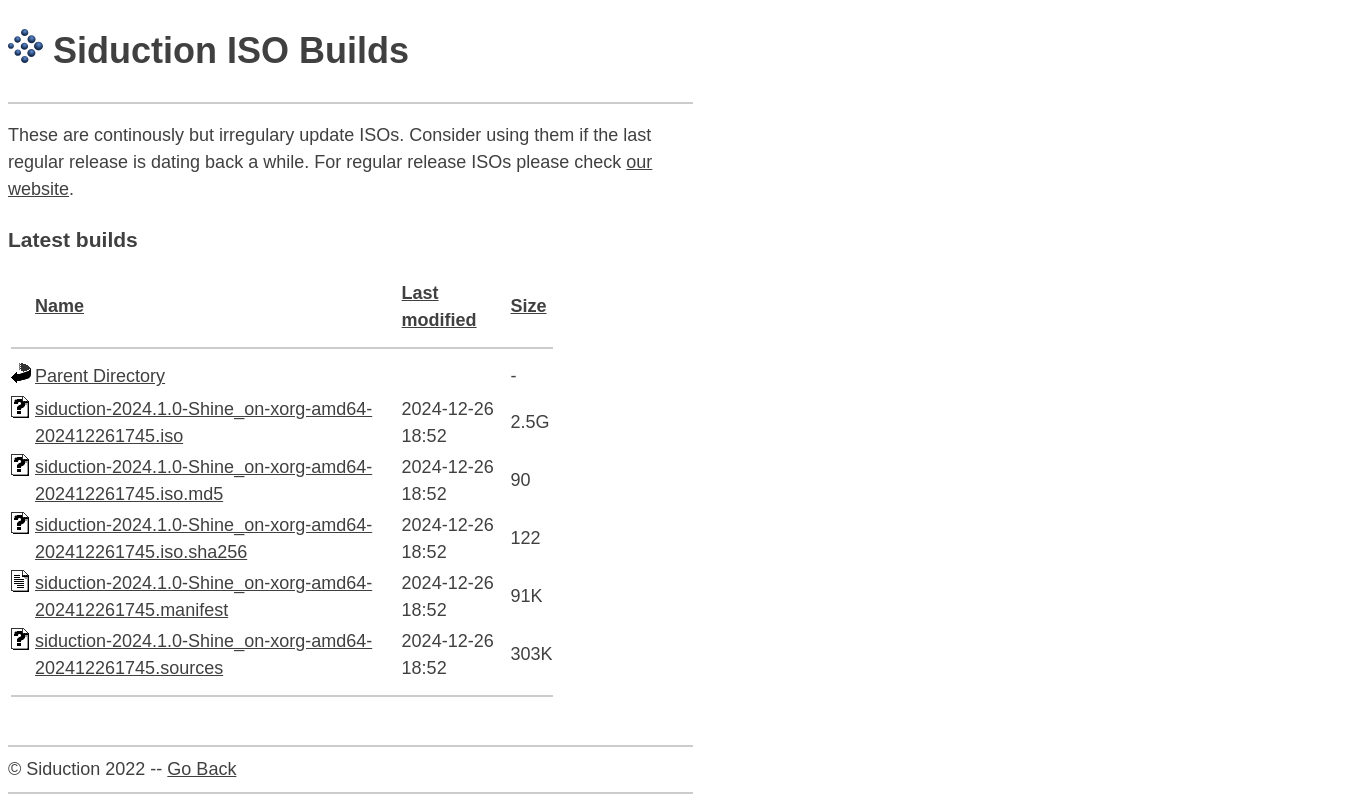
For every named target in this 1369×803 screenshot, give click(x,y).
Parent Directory (100, 376)
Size (529, 306)
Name (59, 306)
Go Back (201, 769)
